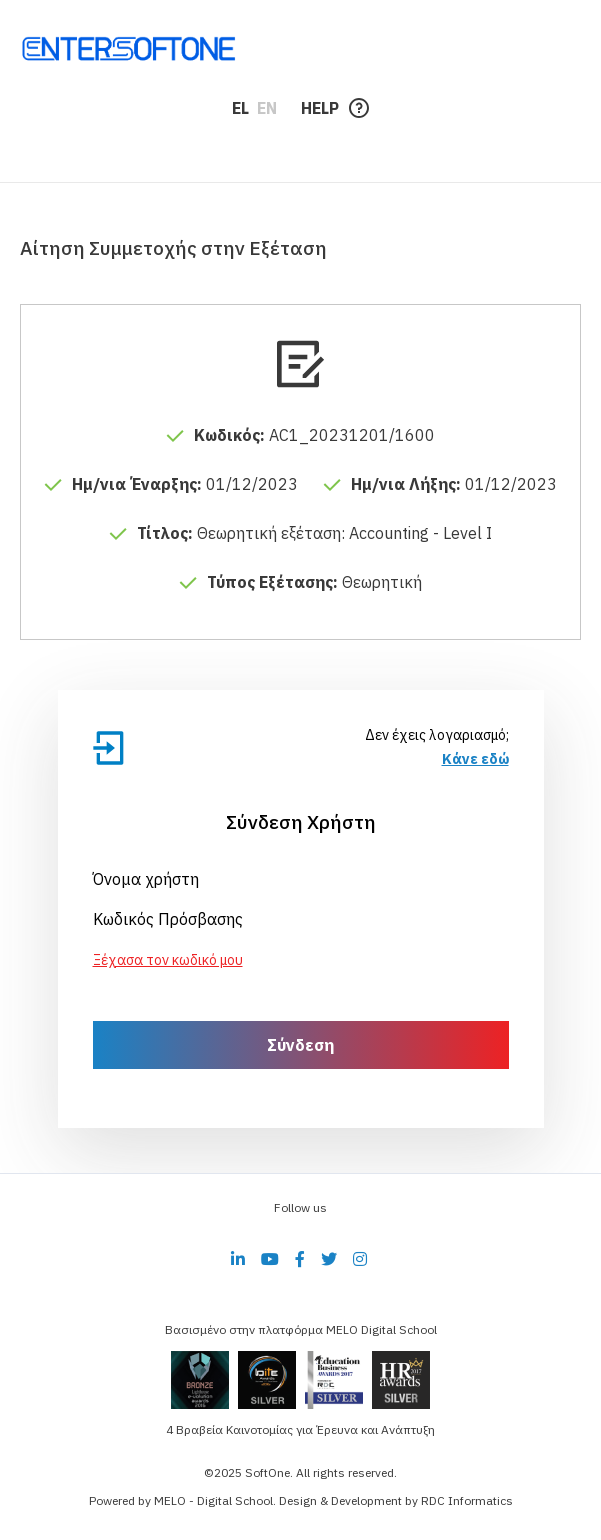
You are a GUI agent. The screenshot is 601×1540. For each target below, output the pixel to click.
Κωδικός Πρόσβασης (168, 919)
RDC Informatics (467, 1500)
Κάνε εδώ (475, 759)
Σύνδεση (300, 1045)
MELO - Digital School (213, 1500)
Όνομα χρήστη (146, 879)
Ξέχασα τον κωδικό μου (168, 960)
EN (267, 108)
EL (240, 108)
